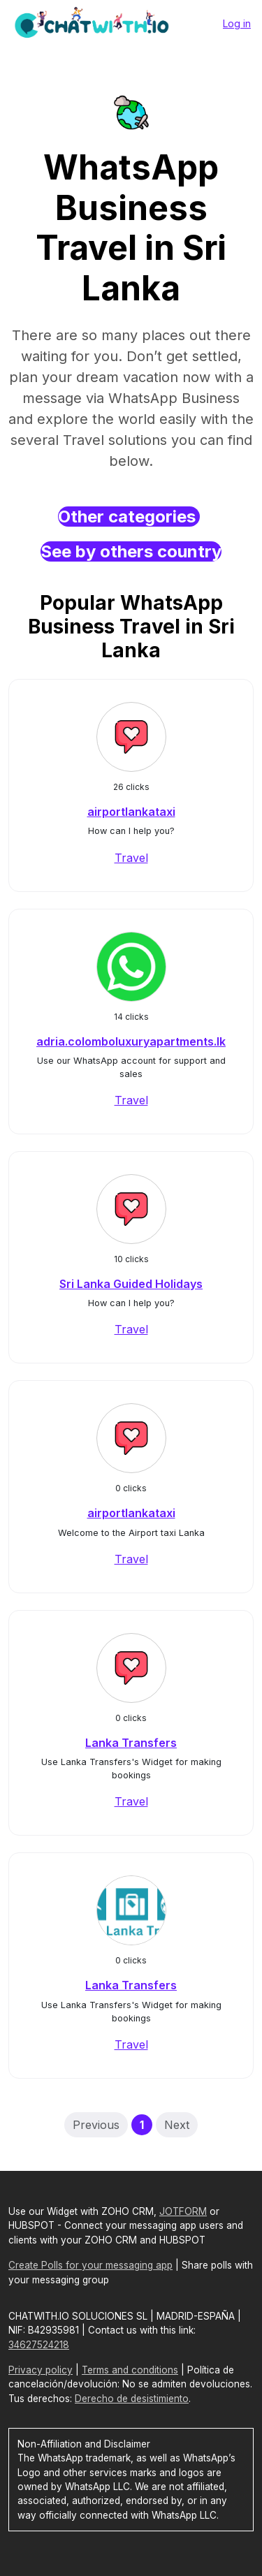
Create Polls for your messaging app (90, 2265)
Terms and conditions (130, 2370)
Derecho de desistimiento (132, 2398)
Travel (131, 858)
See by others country (131, 551)
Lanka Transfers (131, 1743)
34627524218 (38, 2344)
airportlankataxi (131, 812)
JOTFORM (183, 2211)
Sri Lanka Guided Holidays (131, 1284)
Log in (237, 23)
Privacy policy (40, 2370)
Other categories (129, 516)
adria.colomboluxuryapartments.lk (131, 1041)
